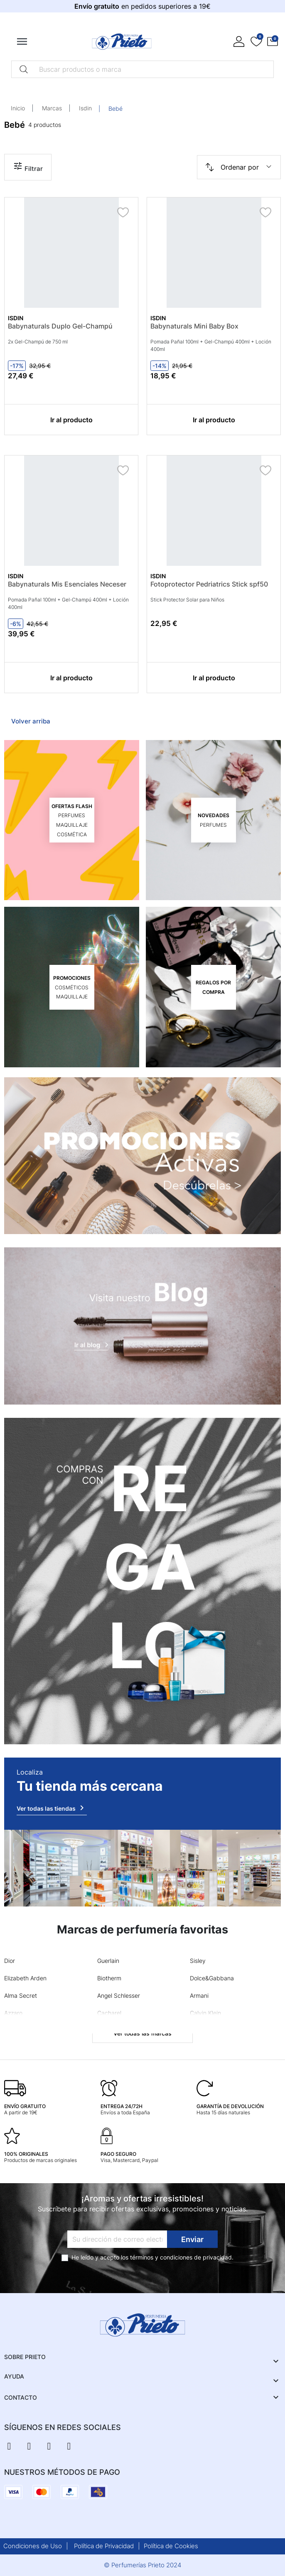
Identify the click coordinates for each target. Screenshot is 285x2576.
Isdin (85, 108)
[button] (272, 41)
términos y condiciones (161, 2257)
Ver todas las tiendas (52, 1808)
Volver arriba (30, 721)
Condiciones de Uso (32, 2546)
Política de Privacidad (104, 2546)
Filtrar (28, 167)
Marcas (52, 108)
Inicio (18, 108)
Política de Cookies (171, 2546)
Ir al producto (71, 420)
